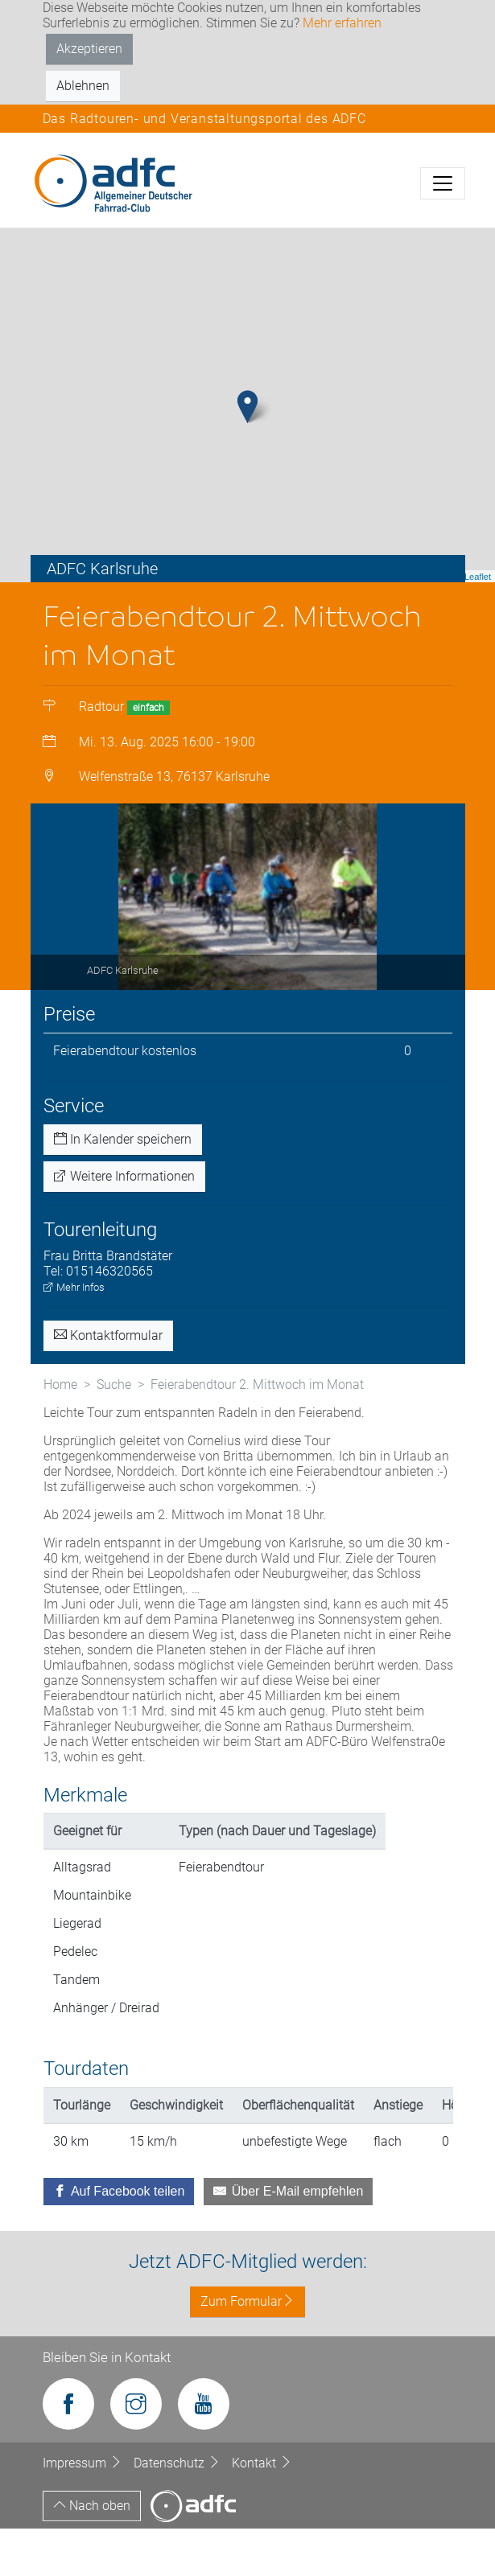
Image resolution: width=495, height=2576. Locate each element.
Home (60, 1432)
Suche (114, 1432)
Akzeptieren (89, 48)
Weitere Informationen (124, 1223)
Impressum (84, 2510)
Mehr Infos (74, 1335)
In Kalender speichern (123, 1186)
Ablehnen (82, 85)
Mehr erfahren (342, 23)
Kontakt (262, 2510)
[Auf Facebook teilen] (119, 2239)
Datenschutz (179, 2510)
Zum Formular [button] (247, 2348)
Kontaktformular (108, 1383)
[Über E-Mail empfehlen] (288, 2239)
